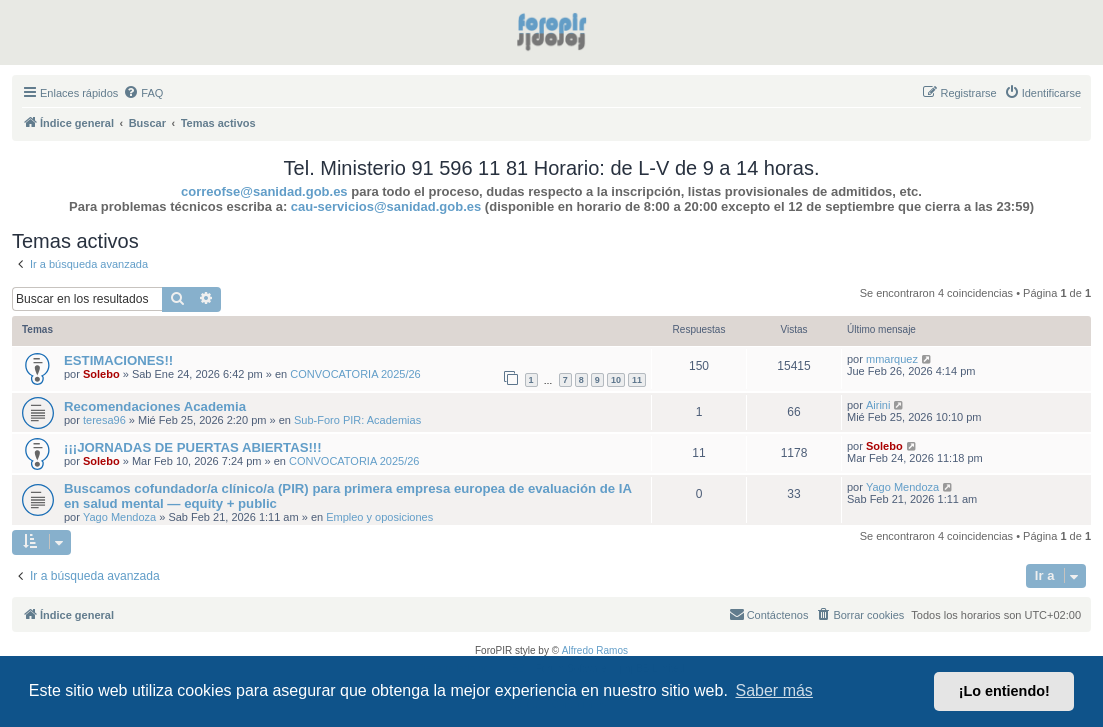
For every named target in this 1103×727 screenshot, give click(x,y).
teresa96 (104, 420)
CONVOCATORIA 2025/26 (355, 374)
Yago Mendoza (119, 517)
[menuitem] (143, 93)
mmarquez (892, 359)
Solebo (101, 374)
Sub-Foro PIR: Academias (357, 420)
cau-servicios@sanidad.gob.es (386, 206)
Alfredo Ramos (595, 650)
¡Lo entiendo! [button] (1004, 691)
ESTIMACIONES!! (118, 360)
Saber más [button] (774, 690)
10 (616, 380)
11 (637, 380)
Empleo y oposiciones (379, 517)
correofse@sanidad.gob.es (264, 191)
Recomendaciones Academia (155, 406)
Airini (878, 405)
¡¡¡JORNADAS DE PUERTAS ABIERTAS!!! (193, 447)
